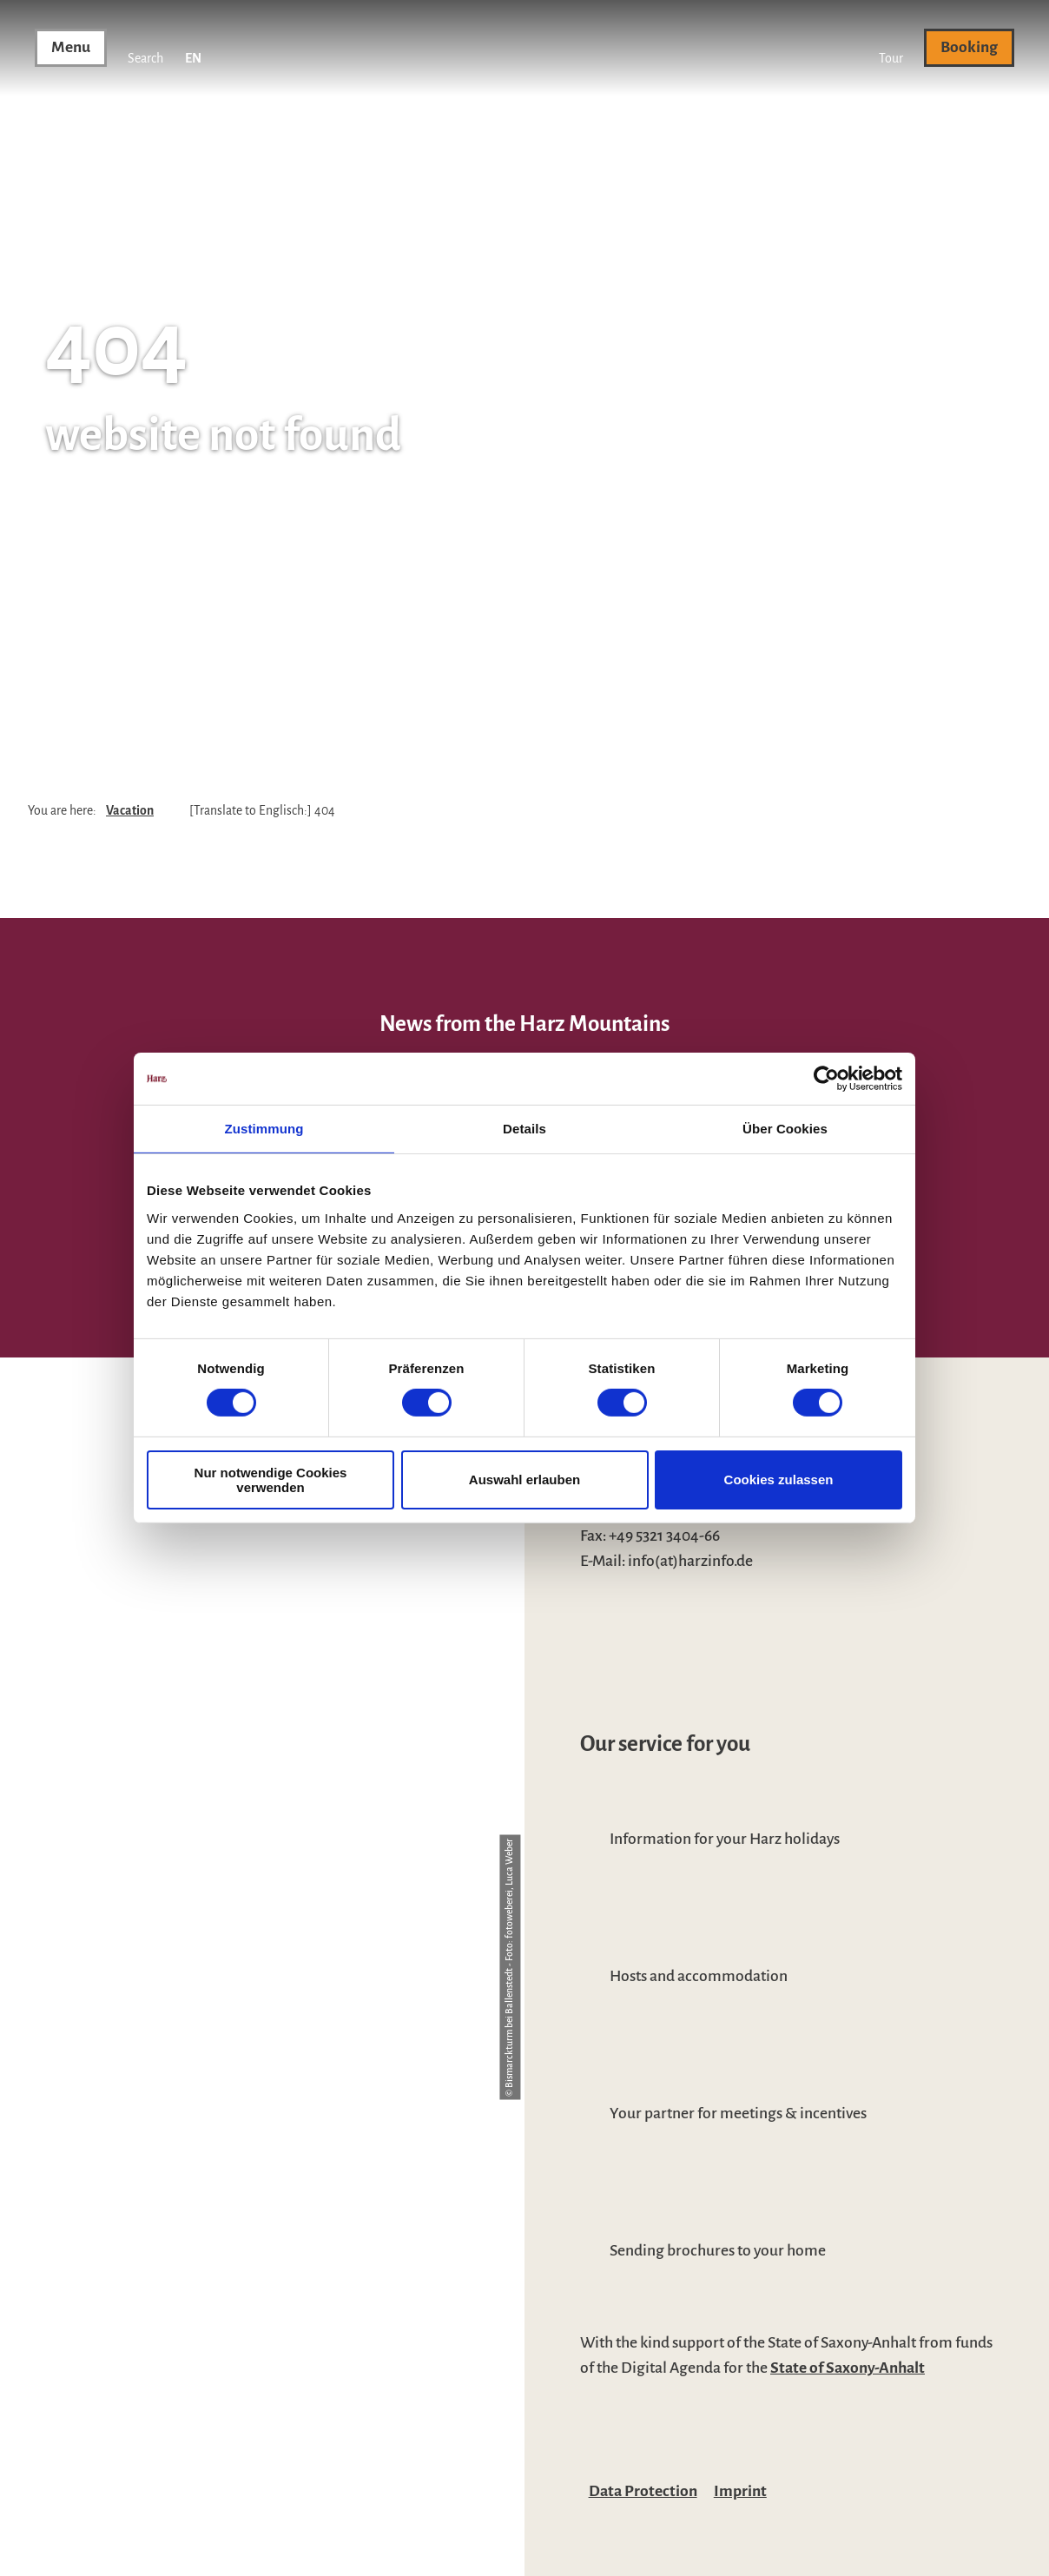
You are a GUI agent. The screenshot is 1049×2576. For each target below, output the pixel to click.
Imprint (740, 2491)
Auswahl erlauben (524, 1479)
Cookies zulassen (779, 1479)
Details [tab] (524, 1128)
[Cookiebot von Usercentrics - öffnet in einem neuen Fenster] (826, 1079)
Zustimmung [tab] (264, 1128)
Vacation (130, 810)
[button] (891, 48)
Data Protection (643, 2491)
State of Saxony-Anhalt (847, 2367)
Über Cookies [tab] (785, 1128)
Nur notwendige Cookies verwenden (271, 1480)
